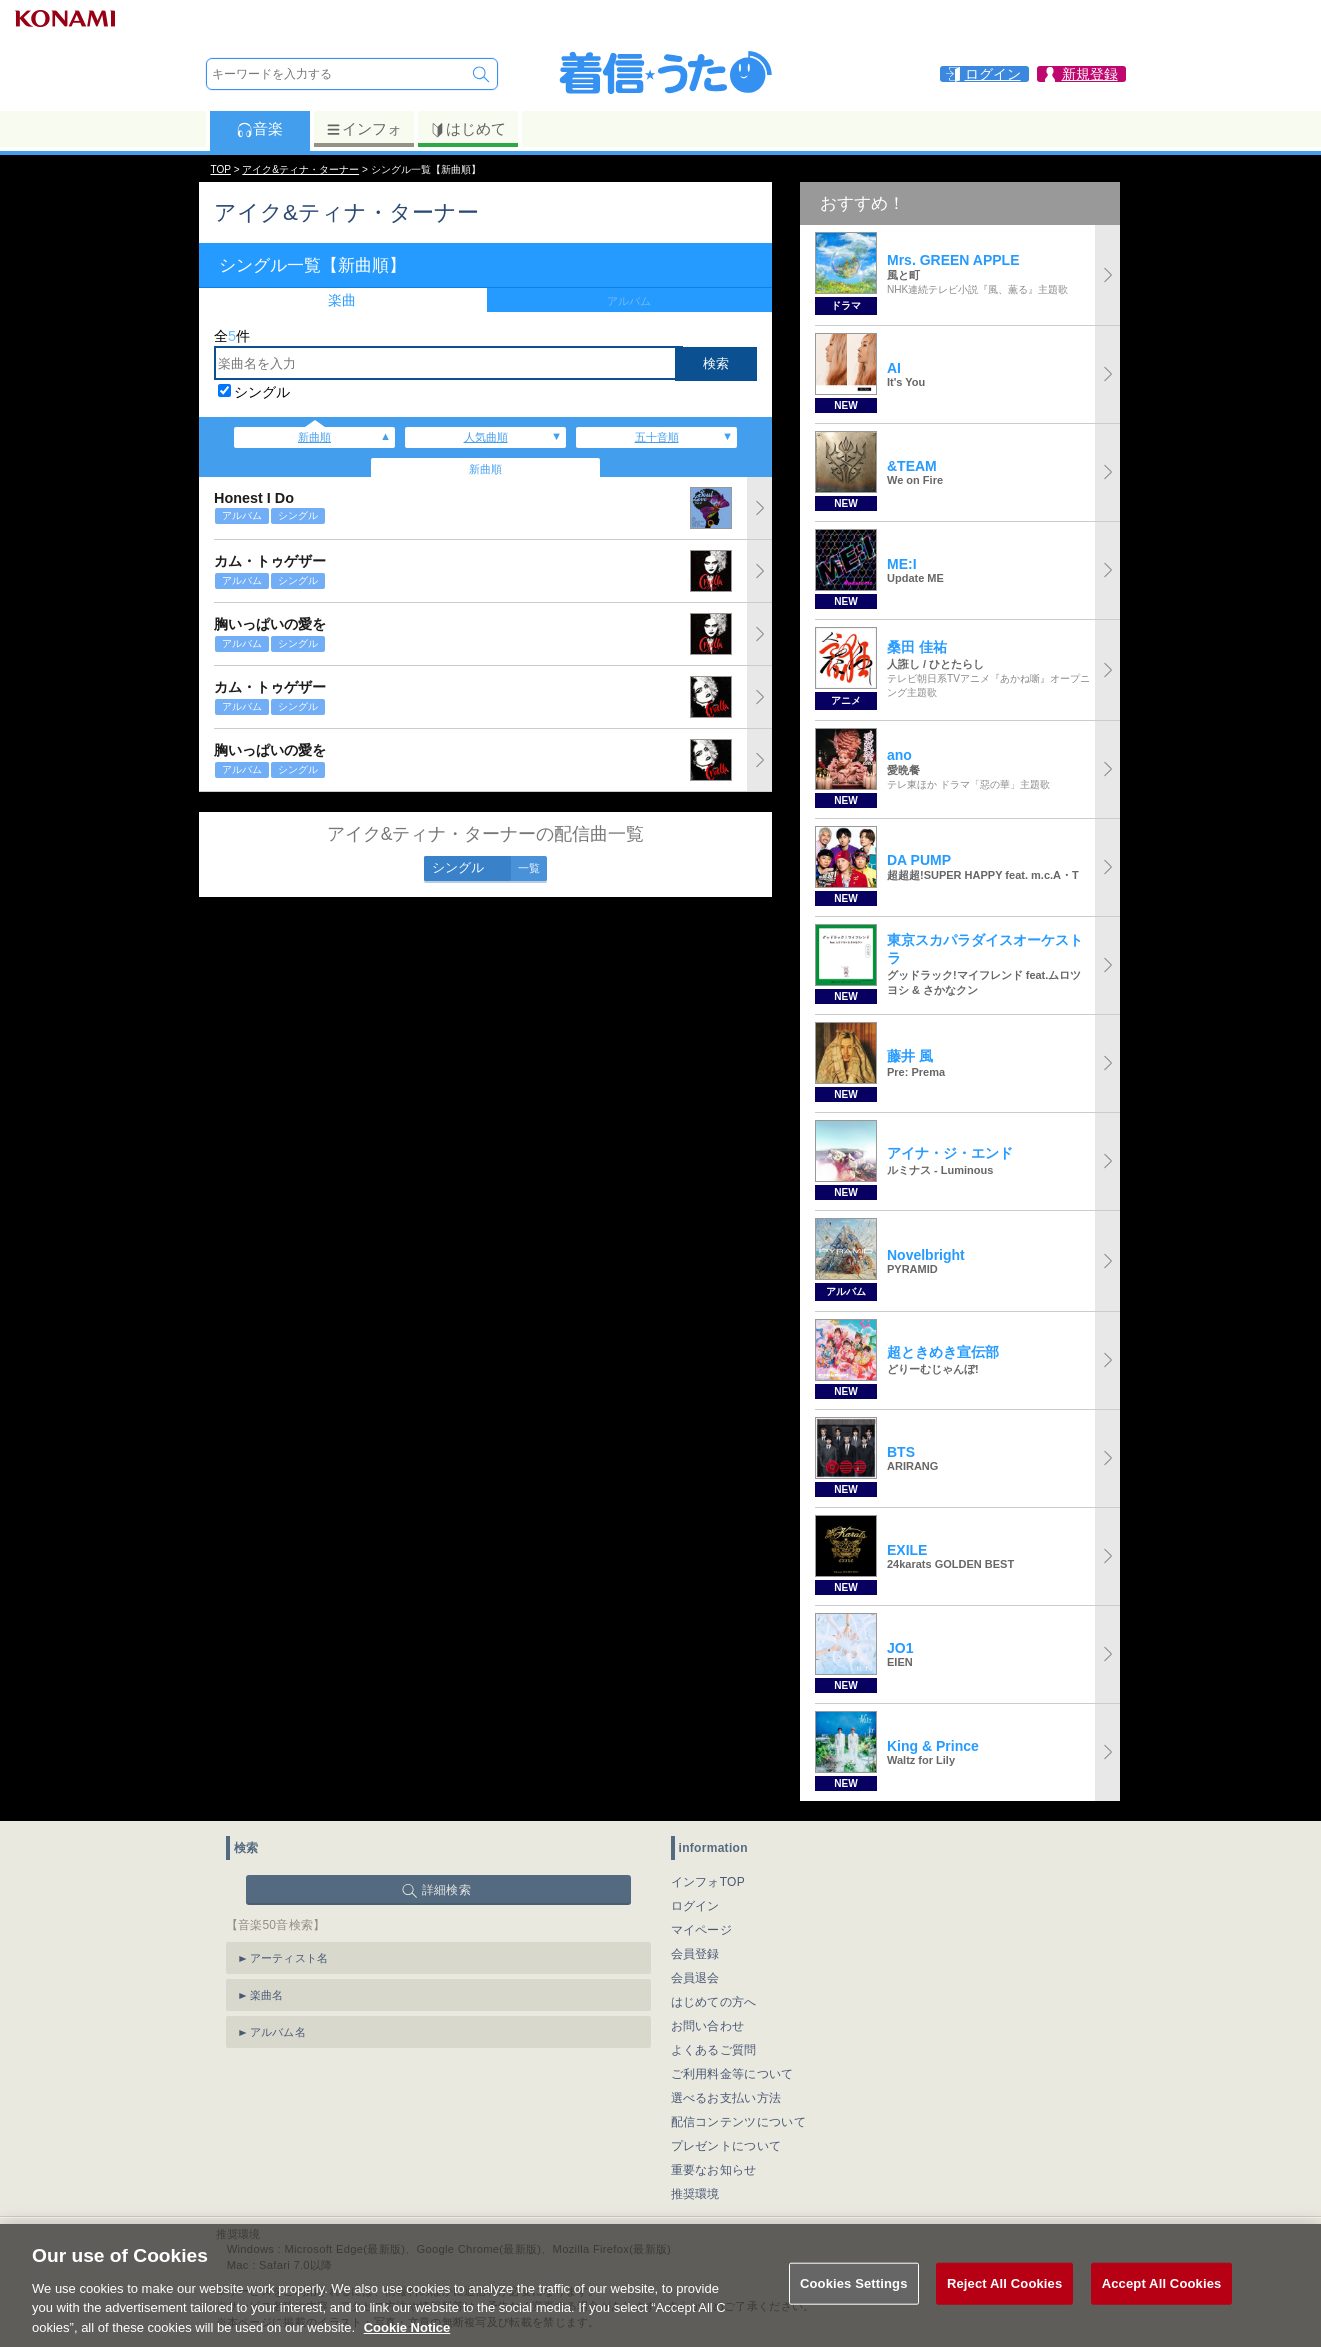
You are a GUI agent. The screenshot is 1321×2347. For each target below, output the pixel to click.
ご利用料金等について (732, 2074)
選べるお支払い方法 (726, 2098)
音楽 (259, 129)
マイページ (702, 1930)
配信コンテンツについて (738, 2122)
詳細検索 (446, 1890)
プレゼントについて (726, 2146)
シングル (262, 392)
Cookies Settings (854, 2307)
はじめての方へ (714, 2002)
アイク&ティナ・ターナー (300, 169)
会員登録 (695, 1954)
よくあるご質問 (714, 2050)
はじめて (467, 129)
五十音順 (657, 437)
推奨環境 (695, 2194)
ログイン (695, 1906)
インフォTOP (708, 1882)
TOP (221, 169)
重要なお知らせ (714, 2170)
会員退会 (695, 1978)
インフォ (363, 129)
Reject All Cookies (1004, 2307)
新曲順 (314, 437)
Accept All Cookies (1162, 2307)
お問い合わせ (708, 2026)
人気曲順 (486, 437)
